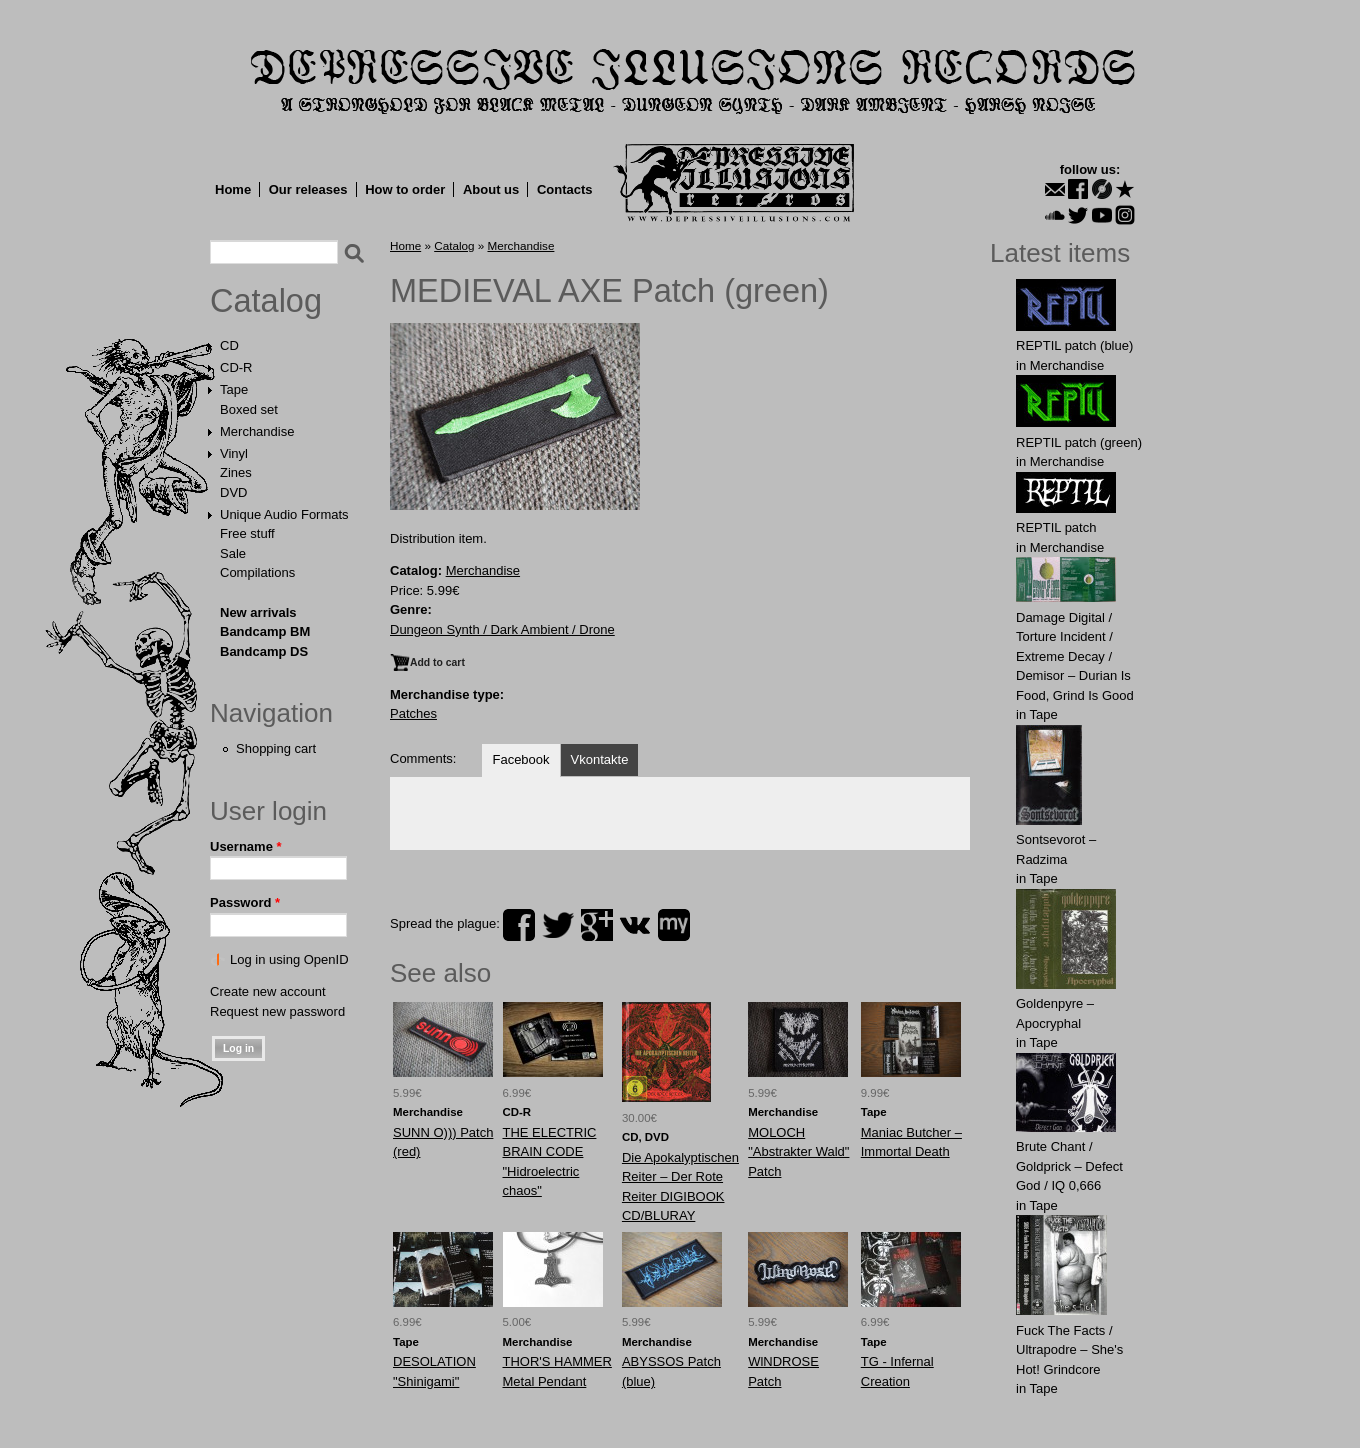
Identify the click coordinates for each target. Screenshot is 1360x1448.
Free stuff (247, 533)
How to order (405, 189)
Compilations (257, 572)
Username (246, 846)
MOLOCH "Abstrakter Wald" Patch (798, 1152)
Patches (413, 713)
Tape (234, 389)
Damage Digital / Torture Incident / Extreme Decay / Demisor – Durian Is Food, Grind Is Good (1075, 656)
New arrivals (258, 612)
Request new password (277, 1011)
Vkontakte (600, 759)
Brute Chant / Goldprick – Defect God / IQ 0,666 (1069, 1166)
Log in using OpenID (289, 959)
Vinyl (234, 453)
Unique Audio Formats (284, 514)
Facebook (520, 759)
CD (229, 345)
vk (635, 925)
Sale (233, 553)
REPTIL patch (1056, 527)
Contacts (565, 189)
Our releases (308, 189)
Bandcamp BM (265, 631)
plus (597, 925)
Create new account (268, 991)
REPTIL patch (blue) (1074, 345)
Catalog (266, 301)
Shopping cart (276, 748)
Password (245, 902)
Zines (236, 472)
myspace (674, 925)
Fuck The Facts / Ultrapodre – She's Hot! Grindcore (1069, 1350)
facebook (519, 925)
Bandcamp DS (264, 651)
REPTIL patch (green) (1079, 442)
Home (233, 189)
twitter (558, 925)
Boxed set (249, 409)
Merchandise (257, 431)
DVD (233, 492)
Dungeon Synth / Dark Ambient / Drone (502, 629)
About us (491, 189)
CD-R (236, 367)
